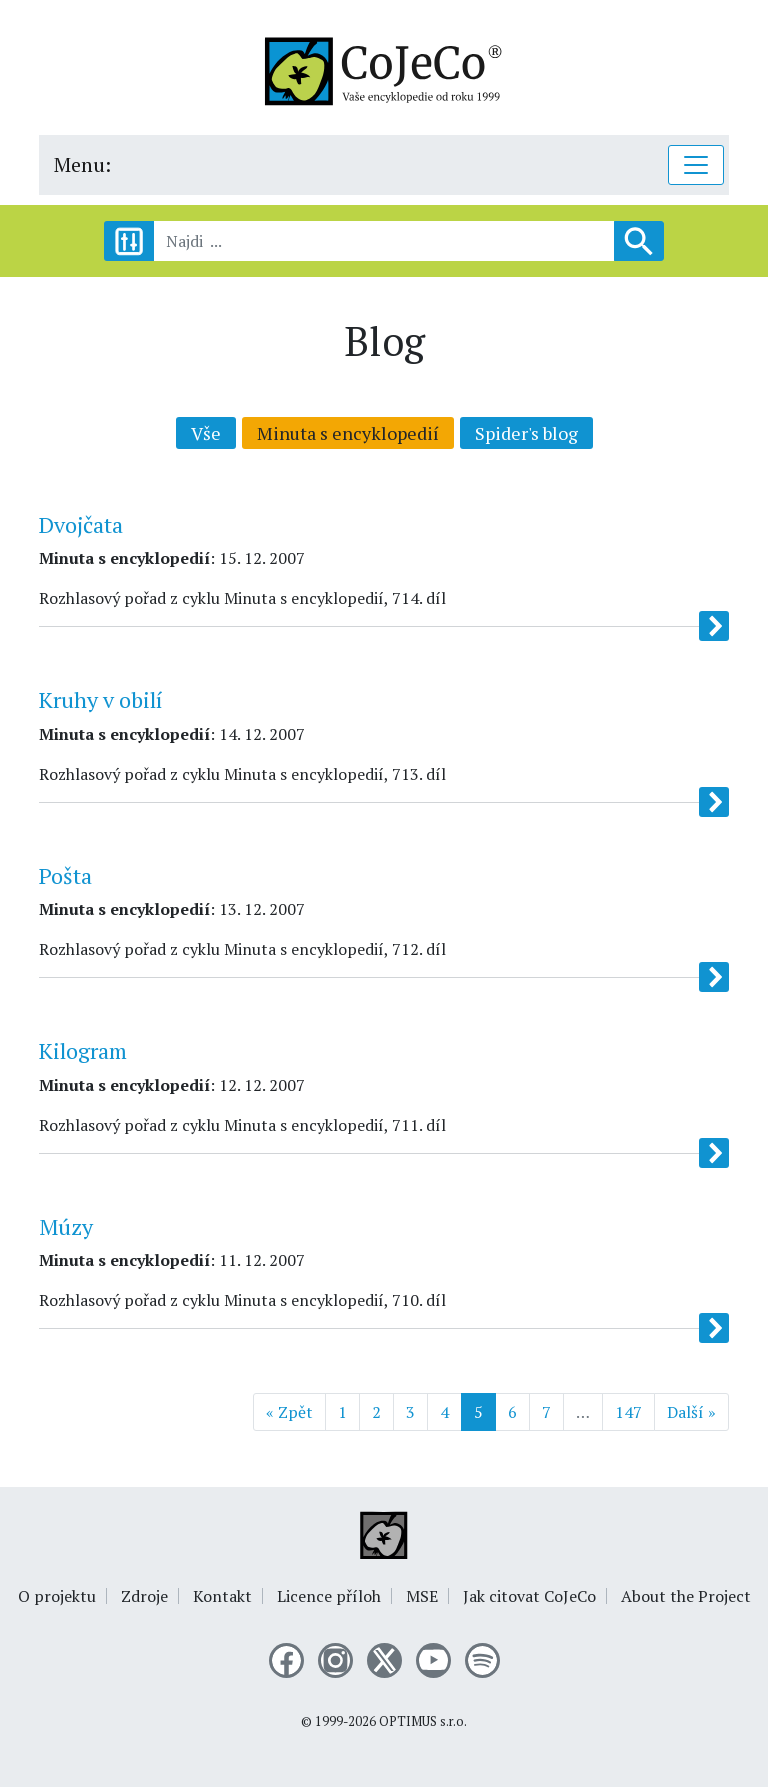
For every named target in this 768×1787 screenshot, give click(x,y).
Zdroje (144, 1596)
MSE (422, 1596)
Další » (691, 1412)
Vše (206, 433)
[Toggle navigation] (696, 165)
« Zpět (289, 1412)
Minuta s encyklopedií (348, 433)
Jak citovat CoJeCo (529, 1596)
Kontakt (222, 1596)
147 (628, 1412)
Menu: (82, 164)
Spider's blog (526, 433)
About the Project (686, 1596)
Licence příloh (329, 1596)
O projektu (57, 1596)
